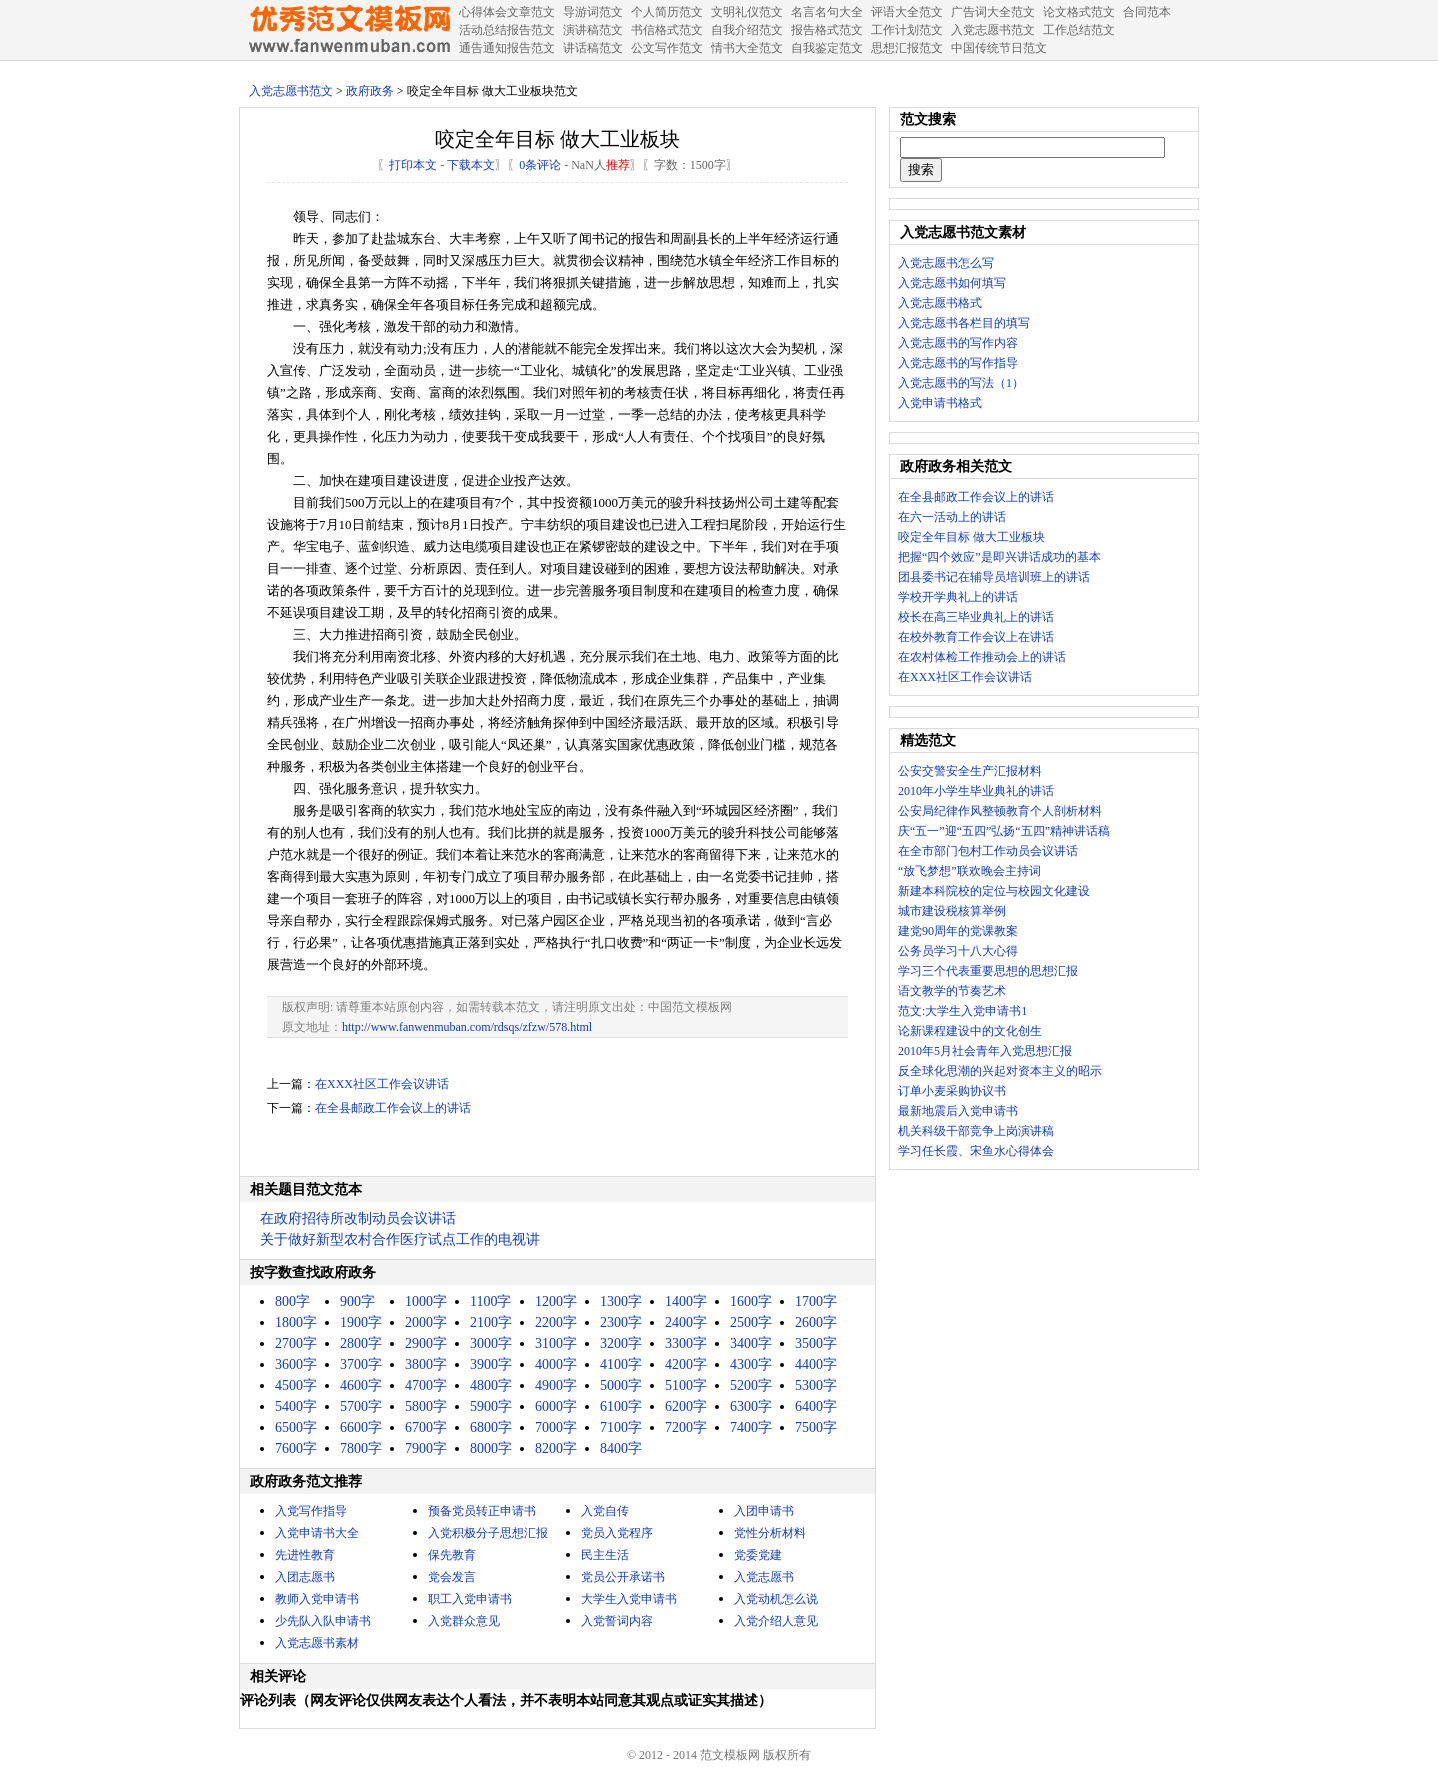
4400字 (816, 1364)
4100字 (621, 1364)
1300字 (621, 1301)
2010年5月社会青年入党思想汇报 (985, 1051)
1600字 (751, 1301)
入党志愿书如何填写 (952, 283)
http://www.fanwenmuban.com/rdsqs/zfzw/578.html (467, 1027)
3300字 (686, 1343)
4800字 (491, 1385)
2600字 (816, 1322)
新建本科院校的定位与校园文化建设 (994, 891)
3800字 (426, 1364)
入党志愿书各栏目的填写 (964, 323)
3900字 (491, 1364)
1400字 (686, 1301)
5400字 (296, 1406)
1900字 (361, 1322)
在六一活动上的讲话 (952, 517)
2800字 (361, 1343)
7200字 (686, 1427)
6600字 (361, 1427)
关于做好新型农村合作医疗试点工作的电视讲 (400, 1239)
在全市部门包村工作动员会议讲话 (988, 851)
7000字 (556, 1427)
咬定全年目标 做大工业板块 (971, 537)
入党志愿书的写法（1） (961, 383)
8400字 (621, 1448)
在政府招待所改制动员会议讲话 (358, 1218)
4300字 (751, 1364)
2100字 (491, 1322)
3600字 (296, 1364)
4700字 (426, 1385)
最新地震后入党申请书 (958, 1111)
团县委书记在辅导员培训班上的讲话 (994, 577)
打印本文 (413, 165)
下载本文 (471, 165)
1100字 (490, 1301)
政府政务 (370, 91)
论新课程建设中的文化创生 (970, 1031)
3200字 (621, 1343)
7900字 (426, 1448)
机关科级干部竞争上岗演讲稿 (976, 1131)
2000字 (426, 1322)
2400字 (686, 1322)
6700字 (426, 1427)
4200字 (686, 1364)
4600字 (361, 1385)
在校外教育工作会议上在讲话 (976, 637)
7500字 (816, 1427)
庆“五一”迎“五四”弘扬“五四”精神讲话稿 (1004, 831)
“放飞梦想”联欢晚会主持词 (969, 871)
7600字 (296, 1448)
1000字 (426, 1301)
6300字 (751, 1406)
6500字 (296, 1427)
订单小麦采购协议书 (952, 1091)
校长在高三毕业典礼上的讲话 (976, 617)
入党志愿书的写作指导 (958, 363)
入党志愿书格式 (940, 303)
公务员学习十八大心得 (958, 951)
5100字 (686, 1385)
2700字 (296, 1343)
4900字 (556, 1385)
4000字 (556, 1364)
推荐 (618, 165)
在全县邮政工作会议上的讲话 (393, 1108)
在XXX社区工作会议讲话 (382, 1084)
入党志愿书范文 (291, 91)
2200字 (556, 1322)
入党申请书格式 (940, 403)
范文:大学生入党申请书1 (962, 1011)
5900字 (491, 1406)
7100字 (621, 1427)
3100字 (556, 1343)
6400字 (816, 1406)
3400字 (751, 1343)
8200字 (556, 1448)
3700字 (361, 1364)
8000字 (491, 1448)
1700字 (816, 1301)
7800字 (361, 1448)
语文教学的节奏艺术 (952, 991)
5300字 (816, 1385)
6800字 (491, 1427)
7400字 (751, 1427)
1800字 (296, 1322)
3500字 (816, 1343)
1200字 (556, 1301)
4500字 (296, 1385)
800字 (292, 1301)
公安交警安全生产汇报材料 (970, 771)
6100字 (621, 1406)
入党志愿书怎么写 (946, 263)
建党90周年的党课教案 (958, 931)
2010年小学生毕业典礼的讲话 (976, 791)
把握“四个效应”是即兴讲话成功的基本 (999, 557)
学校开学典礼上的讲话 (958, 597)
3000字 (491, 1343)
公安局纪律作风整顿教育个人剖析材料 (1000, 811)
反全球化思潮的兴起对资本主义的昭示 (1000, 1071)
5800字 (426, 1406)
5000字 (621, 1385)
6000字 (556, 1406)
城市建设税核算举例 (952, 911)
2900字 (426, 1343)
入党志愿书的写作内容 (958, 343)
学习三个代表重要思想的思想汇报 (988, 971)
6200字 (686, 1406)
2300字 (621, 1322)
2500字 (751, 1322)
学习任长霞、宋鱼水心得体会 (976, 1151)
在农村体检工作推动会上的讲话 (982, 657)
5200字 (751, 1385)
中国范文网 (349, 30)
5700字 (361, 1406)
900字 (357, 1301)
